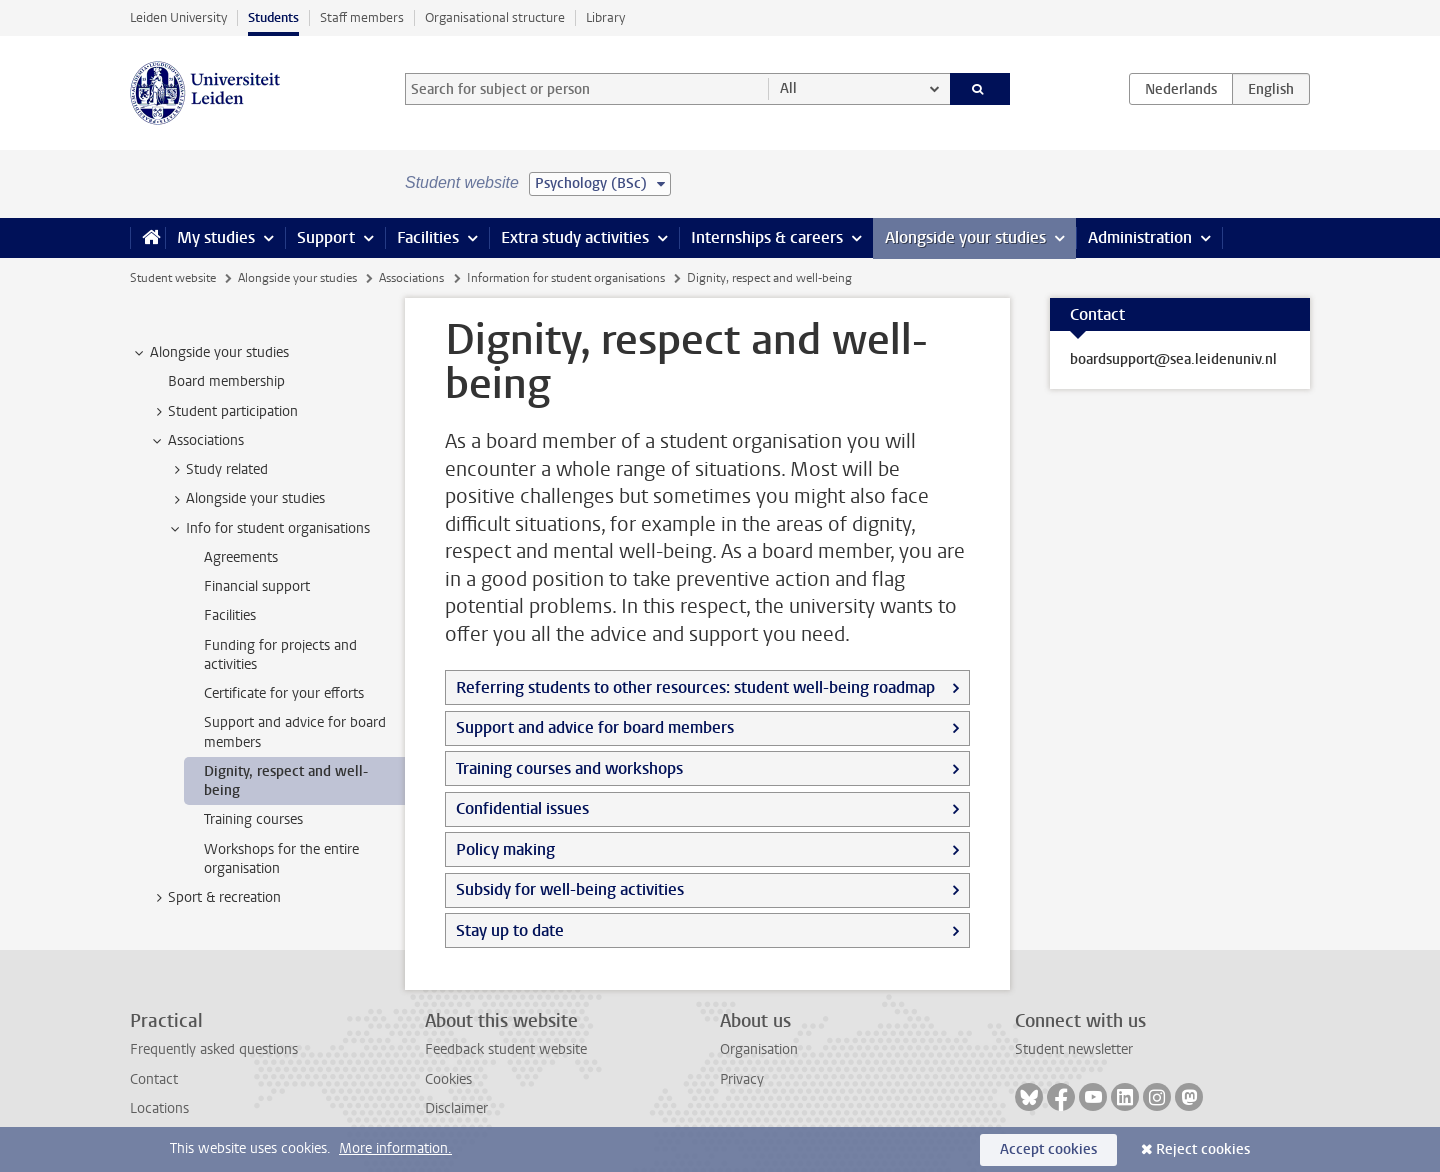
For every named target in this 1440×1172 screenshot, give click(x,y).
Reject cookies (1203, 1149)
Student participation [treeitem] (223, 412)
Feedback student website (506, 1049)
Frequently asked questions (214, 1049)
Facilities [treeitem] (230, 615)
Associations (411, 278)
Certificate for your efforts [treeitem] (284, 693)
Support (326, 237)
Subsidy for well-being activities (570, 889)
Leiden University (178, 17)
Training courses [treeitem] (253, 819)
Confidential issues (522, 808)
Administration (1140, 237)
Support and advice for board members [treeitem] (295, 732)
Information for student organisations (566, 278)
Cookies (448, 1079)
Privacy (742, 1079)
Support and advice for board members (595, 727)
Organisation (759, 1049)
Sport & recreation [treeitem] (215, 898)
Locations (159, 1108)
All (788, 88)
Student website (173, 278)
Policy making (505, 849)
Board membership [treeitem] (226, 381)
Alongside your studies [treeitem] (210, 353)
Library (605, 17)
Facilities (428, 237)
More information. (395, 1148)
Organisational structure (495, 17)
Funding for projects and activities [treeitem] (280, 655)
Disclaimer (456, 1108)
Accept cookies (1048, 1149)
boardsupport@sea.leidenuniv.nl (1173, 360)
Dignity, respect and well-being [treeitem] (286, 781)
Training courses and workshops (569, 768)
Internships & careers (767, 237)
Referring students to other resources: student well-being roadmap (695, 687)
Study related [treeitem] (217, 470)
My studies (216, 237)
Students (273, 17)
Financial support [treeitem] (257, 586)
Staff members (362, 17)
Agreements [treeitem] (241, 557)
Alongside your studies (965, 237)
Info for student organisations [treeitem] (268, 529)
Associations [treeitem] (196, 441)
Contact (154, 1079)
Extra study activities (575, 237)
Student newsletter (1074, 1049)
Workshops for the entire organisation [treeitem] (281, 859)
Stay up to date (510, 930)
